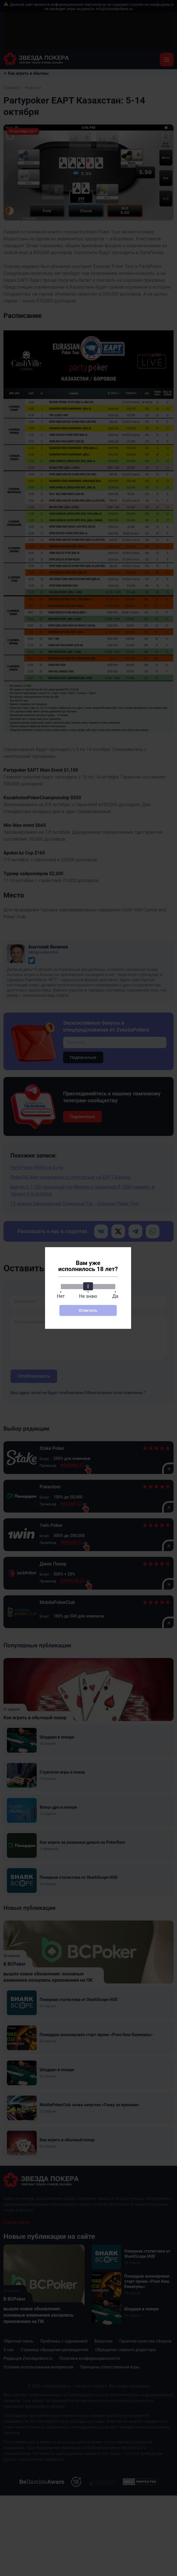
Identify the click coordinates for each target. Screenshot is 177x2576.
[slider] (88, 1286)
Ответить (88, 1310)
